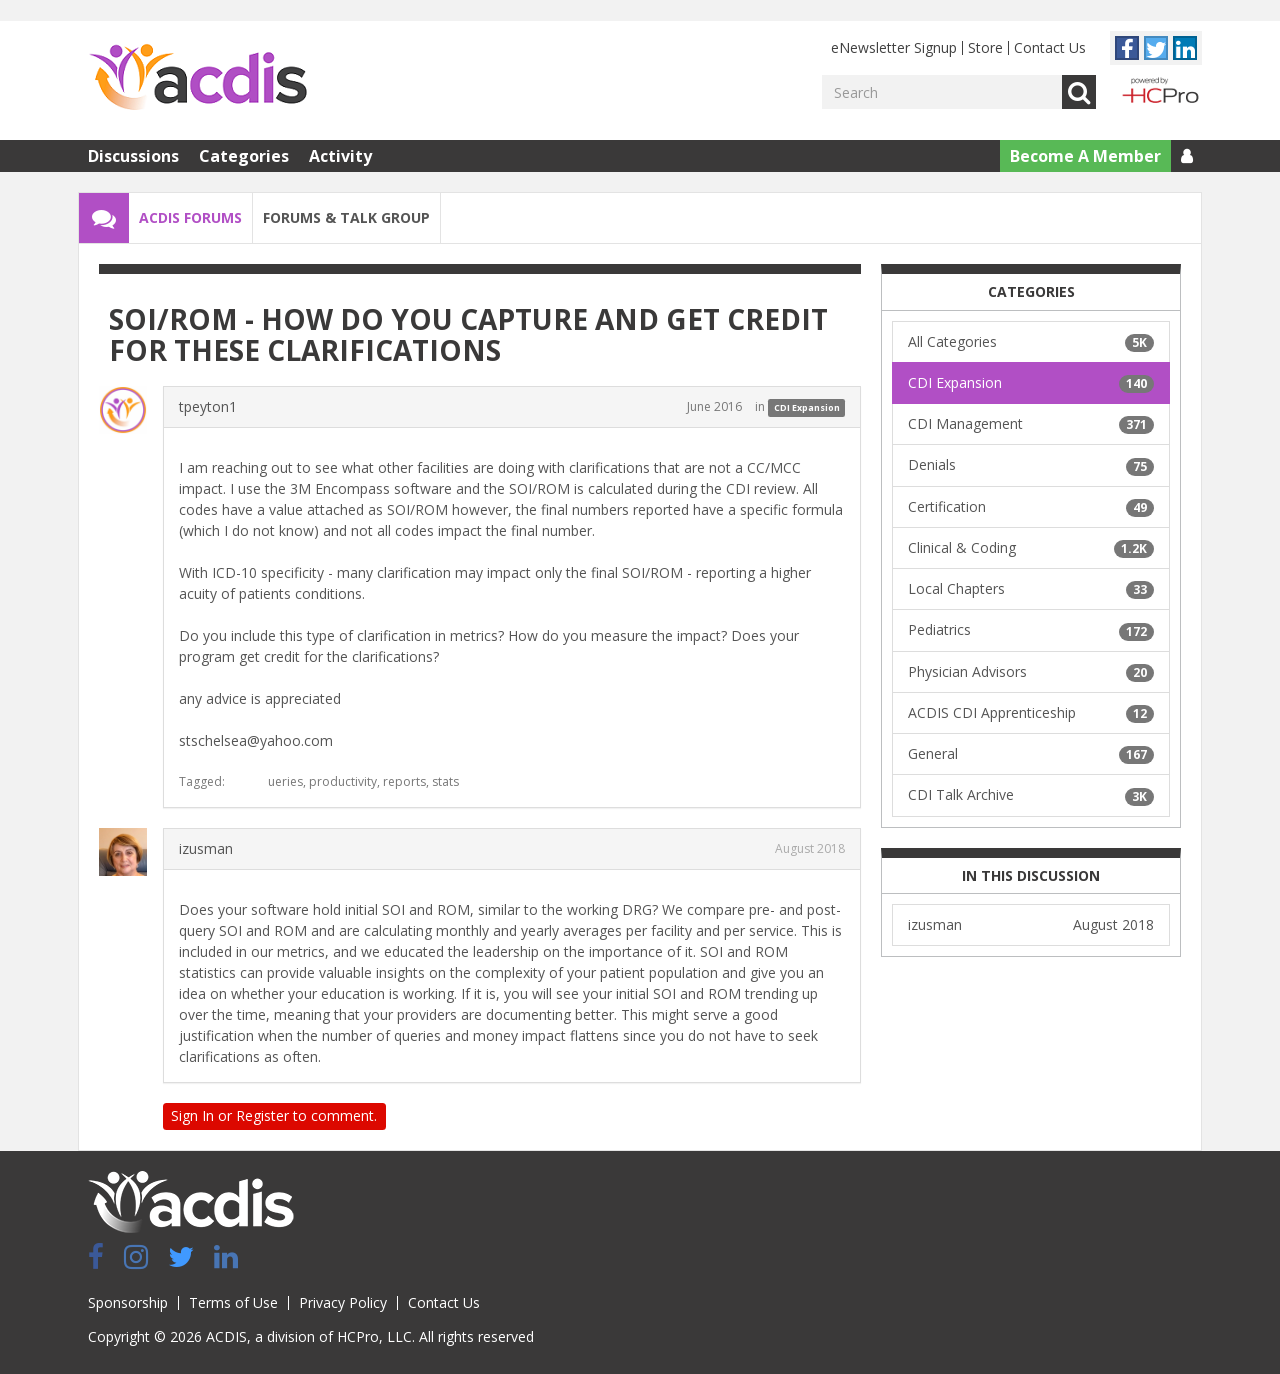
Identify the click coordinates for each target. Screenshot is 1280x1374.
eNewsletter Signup (894, 47)
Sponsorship (128, 1302)
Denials (1031, 465)
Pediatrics (1031, 630)
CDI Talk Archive (1031, 795)
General (1031, 754)
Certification (1031, 507)
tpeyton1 (208, 406)
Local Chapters (1031, 589)
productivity (343, 781)
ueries (285, 781)
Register (262, 1115)
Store (985, 47)
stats (445, 781)
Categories (244, 156)
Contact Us (1050, 47)
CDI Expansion (807, 407)
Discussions (133, 156)
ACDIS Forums (190, 217)
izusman (206, 848)
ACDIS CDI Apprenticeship (1031, 713)
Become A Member (1085, 156)
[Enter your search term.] (942, 92)
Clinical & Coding (1031, 548)
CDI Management (1031, 424)
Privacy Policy (343, 1302)
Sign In (192, 1115)
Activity (340, 156)
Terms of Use (233, 1302)
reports (404, 781)
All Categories (1031, 342)
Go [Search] (1079, 92)
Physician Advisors (1031, 672)
